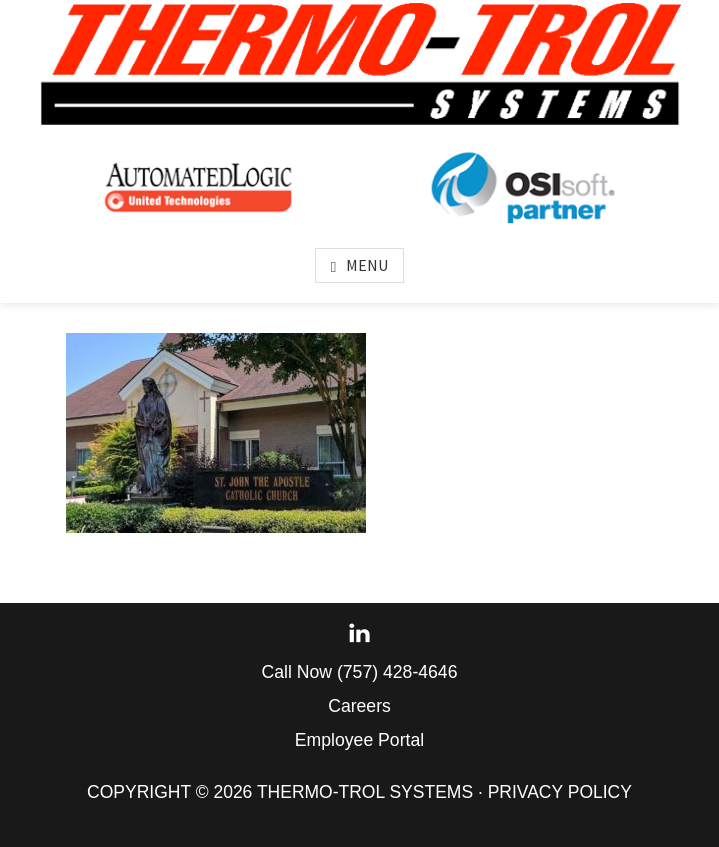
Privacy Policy (560, 792)
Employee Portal (359, 740)
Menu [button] (367, 265)
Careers (359, 706)
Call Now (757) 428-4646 (360, 672)
